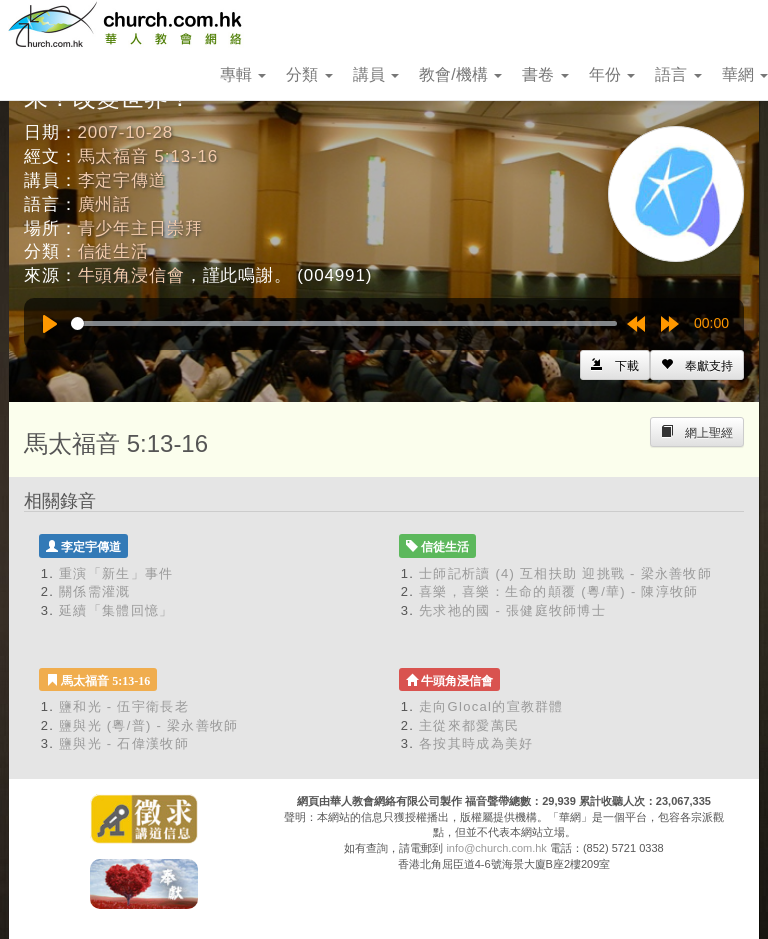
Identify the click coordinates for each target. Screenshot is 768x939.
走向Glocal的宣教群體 (491, 706)
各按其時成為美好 (476, 743)
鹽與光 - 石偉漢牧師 (124, 743)
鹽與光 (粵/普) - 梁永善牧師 (149, 725)
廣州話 (105, 204)
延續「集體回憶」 (116, 610)
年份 (612, 74)
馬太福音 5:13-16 (148, 156)
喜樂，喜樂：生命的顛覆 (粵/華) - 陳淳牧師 (559, 591)
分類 (309, 74)
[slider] (344, 323)
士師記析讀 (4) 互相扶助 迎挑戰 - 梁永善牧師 (565, 573)
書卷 (545, 74)
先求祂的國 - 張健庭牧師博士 (512, 610)
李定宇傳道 (122, 180)
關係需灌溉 (95, 591)
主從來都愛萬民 (469, 725)
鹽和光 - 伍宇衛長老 (124, 706)
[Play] (50, 324)
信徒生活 (113, 251)
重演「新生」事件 (116, 573)
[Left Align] (697, 365)
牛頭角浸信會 (131, 275)
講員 (376, 74)
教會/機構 (460, 74)
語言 (678, 74)
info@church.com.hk (496, 848)
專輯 (243, 74)
